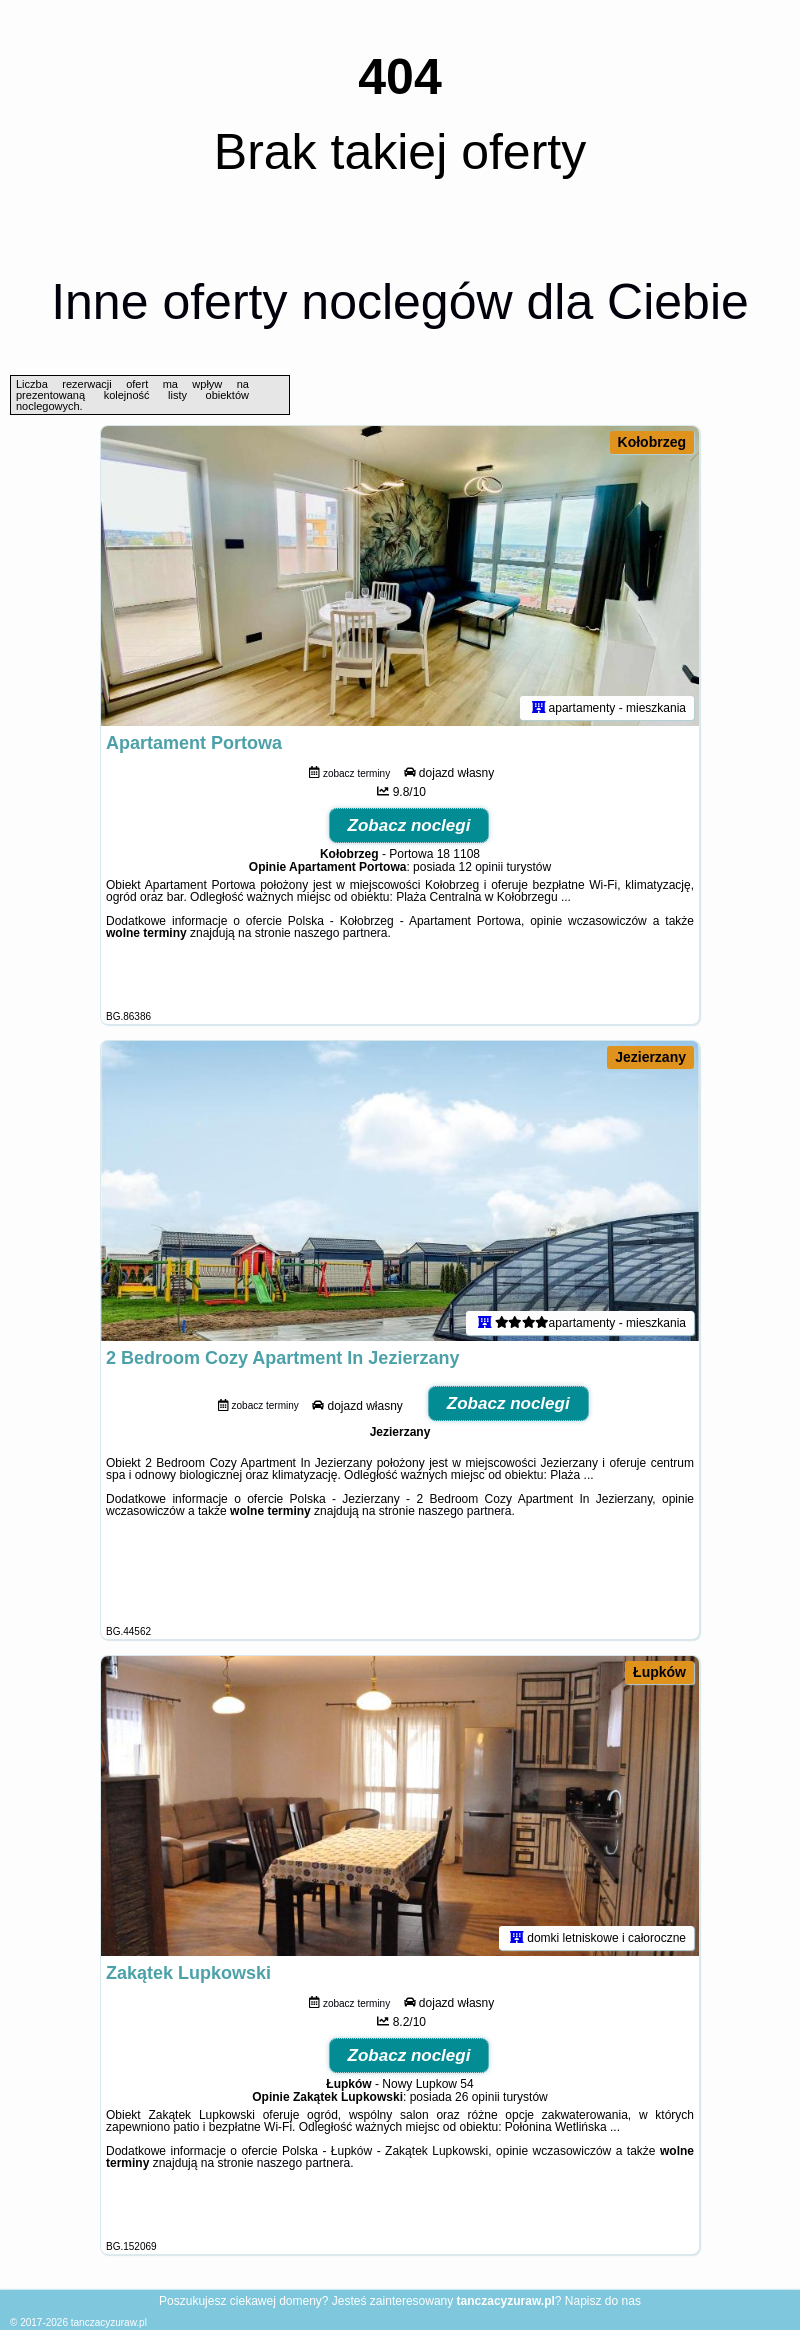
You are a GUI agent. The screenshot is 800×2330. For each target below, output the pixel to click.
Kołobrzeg (652, 442)
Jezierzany (650, 1057)
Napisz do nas (603, 2301)
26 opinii (477, 2097)
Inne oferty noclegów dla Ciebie (400, 302)
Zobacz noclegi (409, 825)
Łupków (659, 1672)
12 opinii (480, 867)
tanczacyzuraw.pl (109, 2322)
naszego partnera (340, 933)
